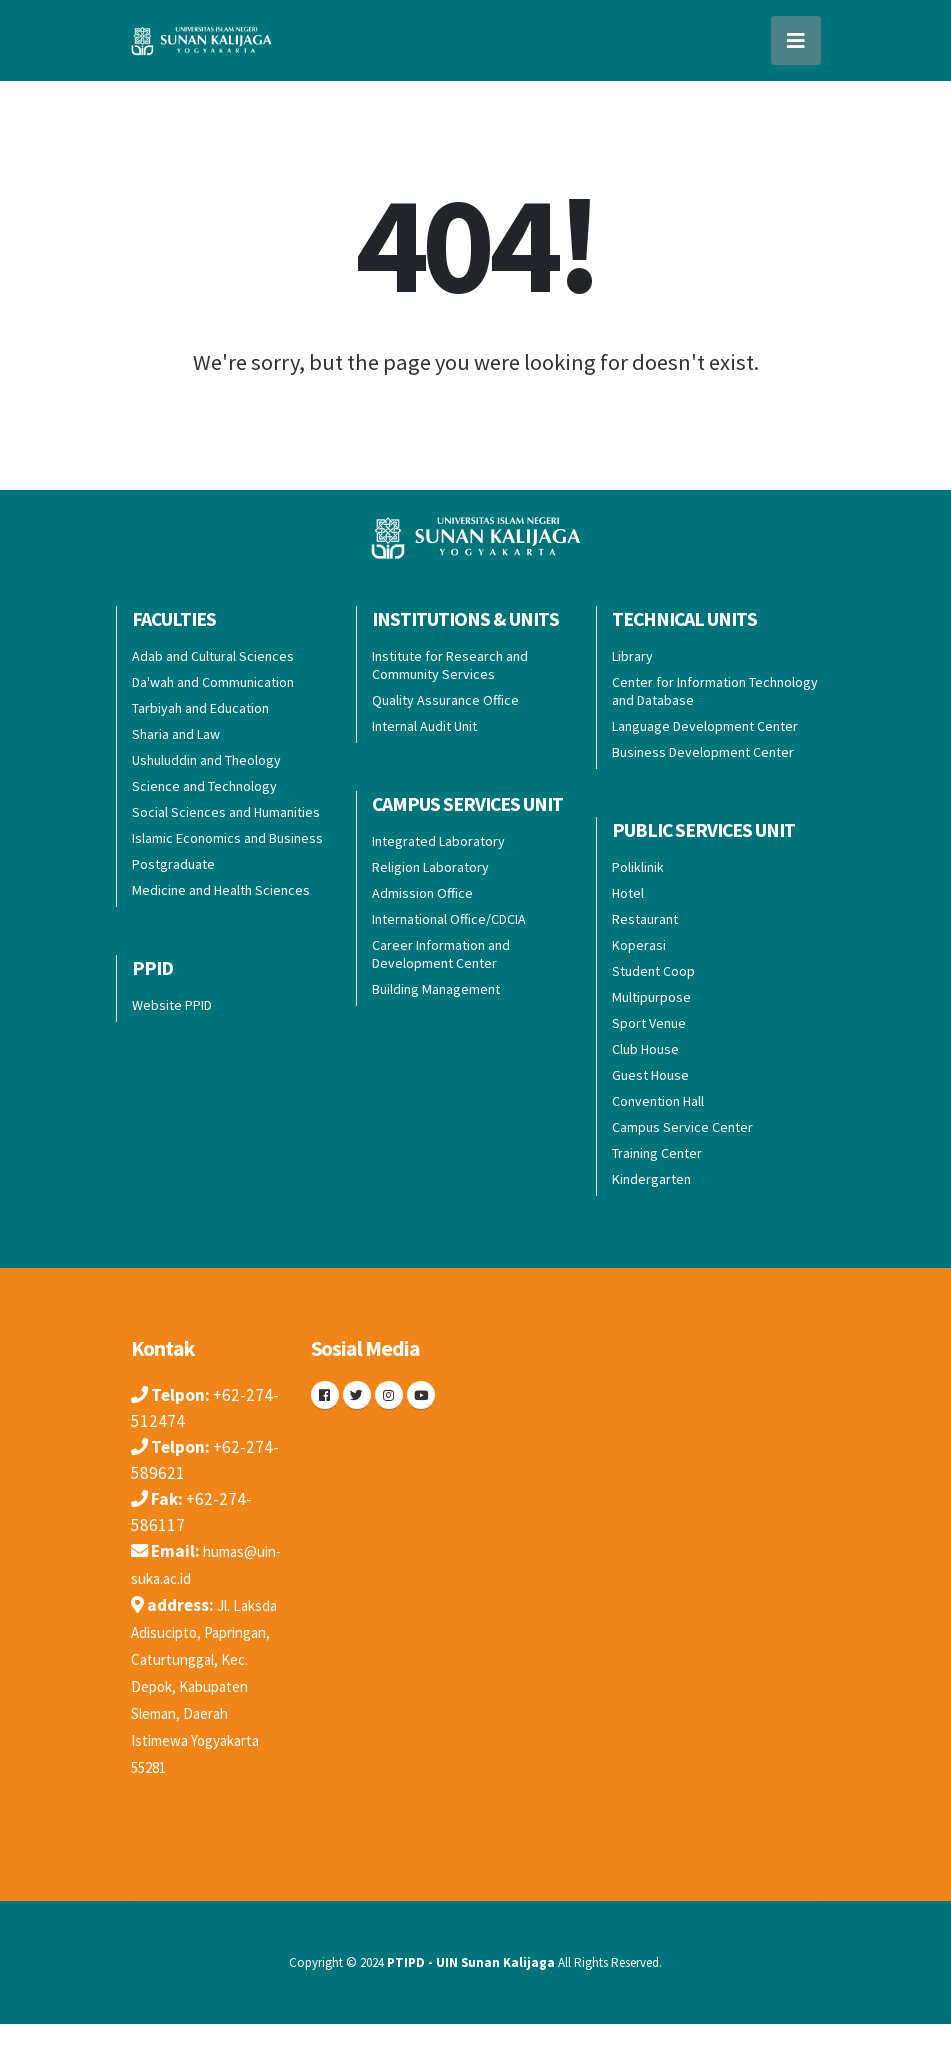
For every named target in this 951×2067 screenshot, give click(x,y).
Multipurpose (651, 997)
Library (632, 656)
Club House (645, 1049)
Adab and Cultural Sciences (213, 656)
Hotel (628, 893)
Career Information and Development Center (441, 954)
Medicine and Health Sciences (221, 890)
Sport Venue (649, 1023)
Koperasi (639, 945)
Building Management (436, 989)
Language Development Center (705, 726)
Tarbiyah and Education (200, 708)
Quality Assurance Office (445, 700)
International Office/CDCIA (449, 919)
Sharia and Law (176, 734)
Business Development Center (703, 752)
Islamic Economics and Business (227, 838)
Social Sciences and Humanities (226, 812)
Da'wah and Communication (213, 682)
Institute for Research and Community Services (450, 665)
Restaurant (645, 919)
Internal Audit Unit (424, 726)
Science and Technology (204, 786)
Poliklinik (638, 867)
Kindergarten (651, 1179)
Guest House (650, 1075)
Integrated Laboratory (438, 841)
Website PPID (172, 1005)
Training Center (657, 1153)
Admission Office (422, 893)
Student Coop (653, 971)
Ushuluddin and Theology (206, 760)
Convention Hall (658, 1101)
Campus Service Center (682, 1127)
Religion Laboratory (430, 867)
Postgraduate (173, 864)
